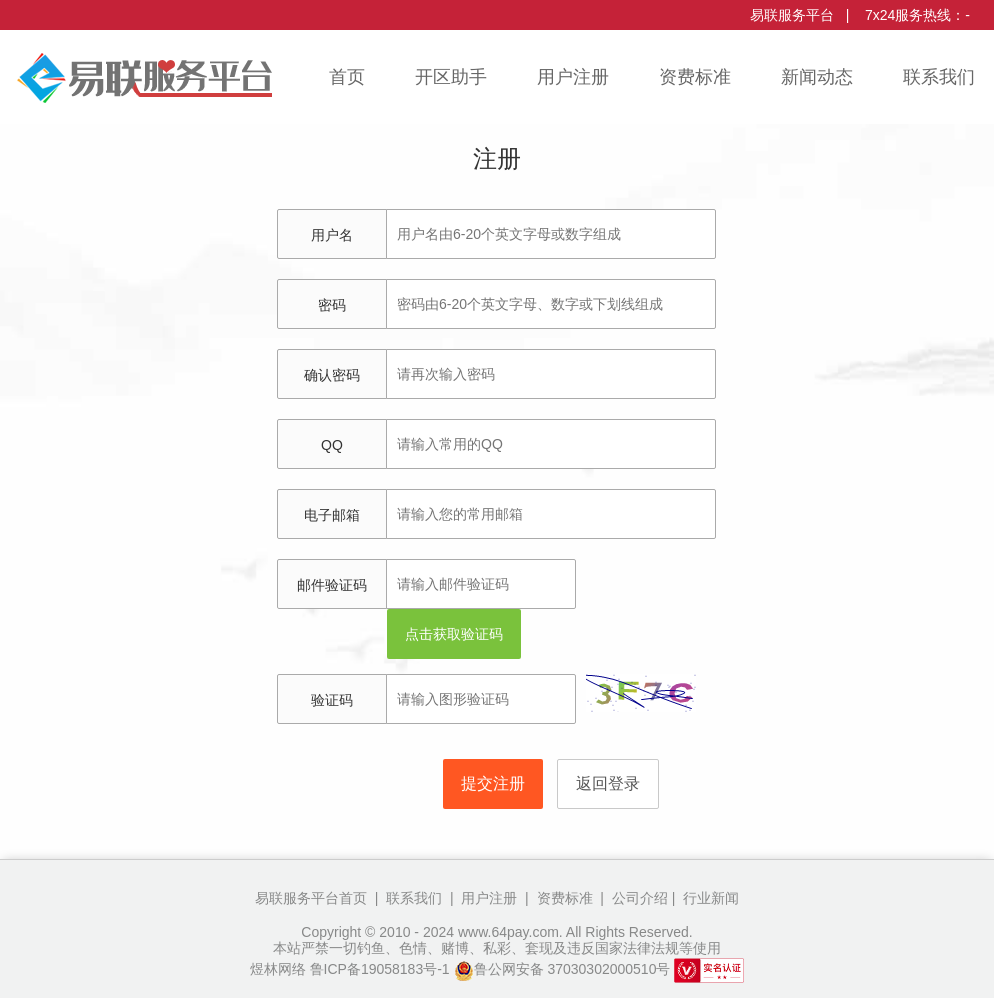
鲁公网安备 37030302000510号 (562, 969)
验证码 (332, 700)
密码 (332, 305)
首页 (347, 77)
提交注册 (493, 783)
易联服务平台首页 (311, 898)
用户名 (332, 235)
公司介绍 (638, 898)
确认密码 (332, 375)
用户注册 (573, 77)
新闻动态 (817, 77)
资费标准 (695, 77)
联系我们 (939, 77)
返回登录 (608, 783)
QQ (332, 445)
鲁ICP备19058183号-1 (380, 969)
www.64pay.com (508, 932)
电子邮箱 (332, 515)
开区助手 (451, 77)
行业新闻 (709, 898)
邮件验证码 (332, 585)
